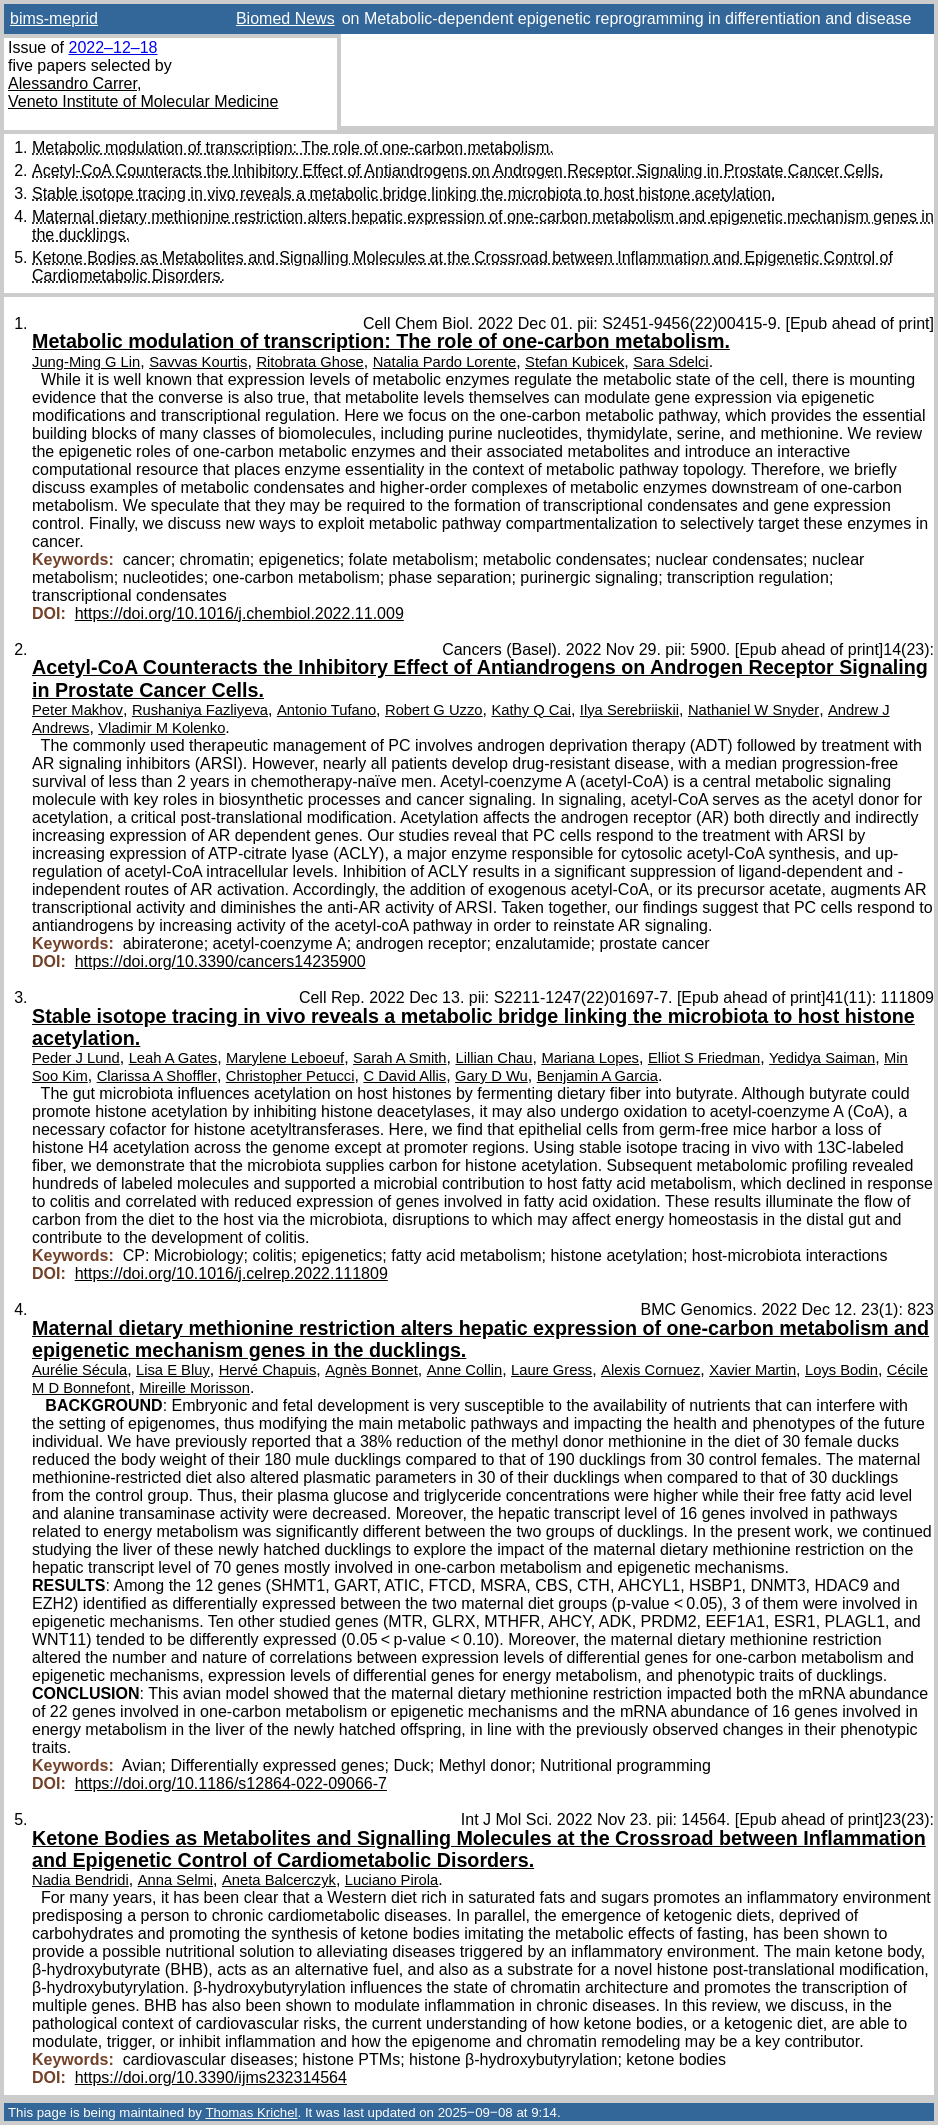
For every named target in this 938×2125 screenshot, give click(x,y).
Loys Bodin (841, 1370)
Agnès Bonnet (371, 1370)
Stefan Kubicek (574, 362)
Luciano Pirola (391, 1880)
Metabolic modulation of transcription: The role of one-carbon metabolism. (293, 147)
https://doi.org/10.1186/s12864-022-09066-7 (231, 1783)
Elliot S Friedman (704, 1058)
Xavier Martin (752, 1370)
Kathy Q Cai (531, 710)
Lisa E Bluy (173, 1370)
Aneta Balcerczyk (279, 1880)
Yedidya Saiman (822, 1058)
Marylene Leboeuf (285, 1058)
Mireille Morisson (194, 1388)
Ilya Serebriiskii (629, 710)
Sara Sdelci (670, 362)
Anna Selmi (175, 1880)
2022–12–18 (112, 47)
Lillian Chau (493, 1058)
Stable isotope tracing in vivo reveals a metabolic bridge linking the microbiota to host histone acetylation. (404, 193)
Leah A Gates (173, 1058)
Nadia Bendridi (80, 1880)
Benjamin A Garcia (597, 1076)
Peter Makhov (77, 710)
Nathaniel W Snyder (753, 710)
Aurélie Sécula (79, 1370)
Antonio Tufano (326, 710)
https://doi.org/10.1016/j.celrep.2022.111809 (231, 1273)
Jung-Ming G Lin (86, 362)
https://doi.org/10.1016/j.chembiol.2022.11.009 (239, 613)
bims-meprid (54, 18)
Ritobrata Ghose (309, 362)
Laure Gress (551, 1370)
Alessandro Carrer (72, 83)
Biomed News (285, 18)
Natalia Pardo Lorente (445, 362)
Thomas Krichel (251, 2112)
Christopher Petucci (290, 1076)
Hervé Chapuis (268, 1370)
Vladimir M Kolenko (161, 728)
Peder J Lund (76, 1058)
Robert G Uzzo (434, 710)
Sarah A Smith (399, 1058)
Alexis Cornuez (650, 1370)
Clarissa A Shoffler (157, 1076)
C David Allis (404, 1076)
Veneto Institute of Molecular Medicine (143, 101)
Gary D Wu (491, 1076)
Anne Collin (464, 1370)
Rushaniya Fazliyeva (200, 710)
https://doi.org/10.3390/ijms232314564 (211, 2077)
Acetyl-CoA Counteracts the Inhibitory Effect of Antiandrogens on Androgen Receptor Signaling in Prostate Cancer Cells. (458, 170)
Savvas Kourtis (198, 362)
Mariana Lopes (590, 1058)
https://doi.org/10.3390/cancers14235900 (220, 961)
